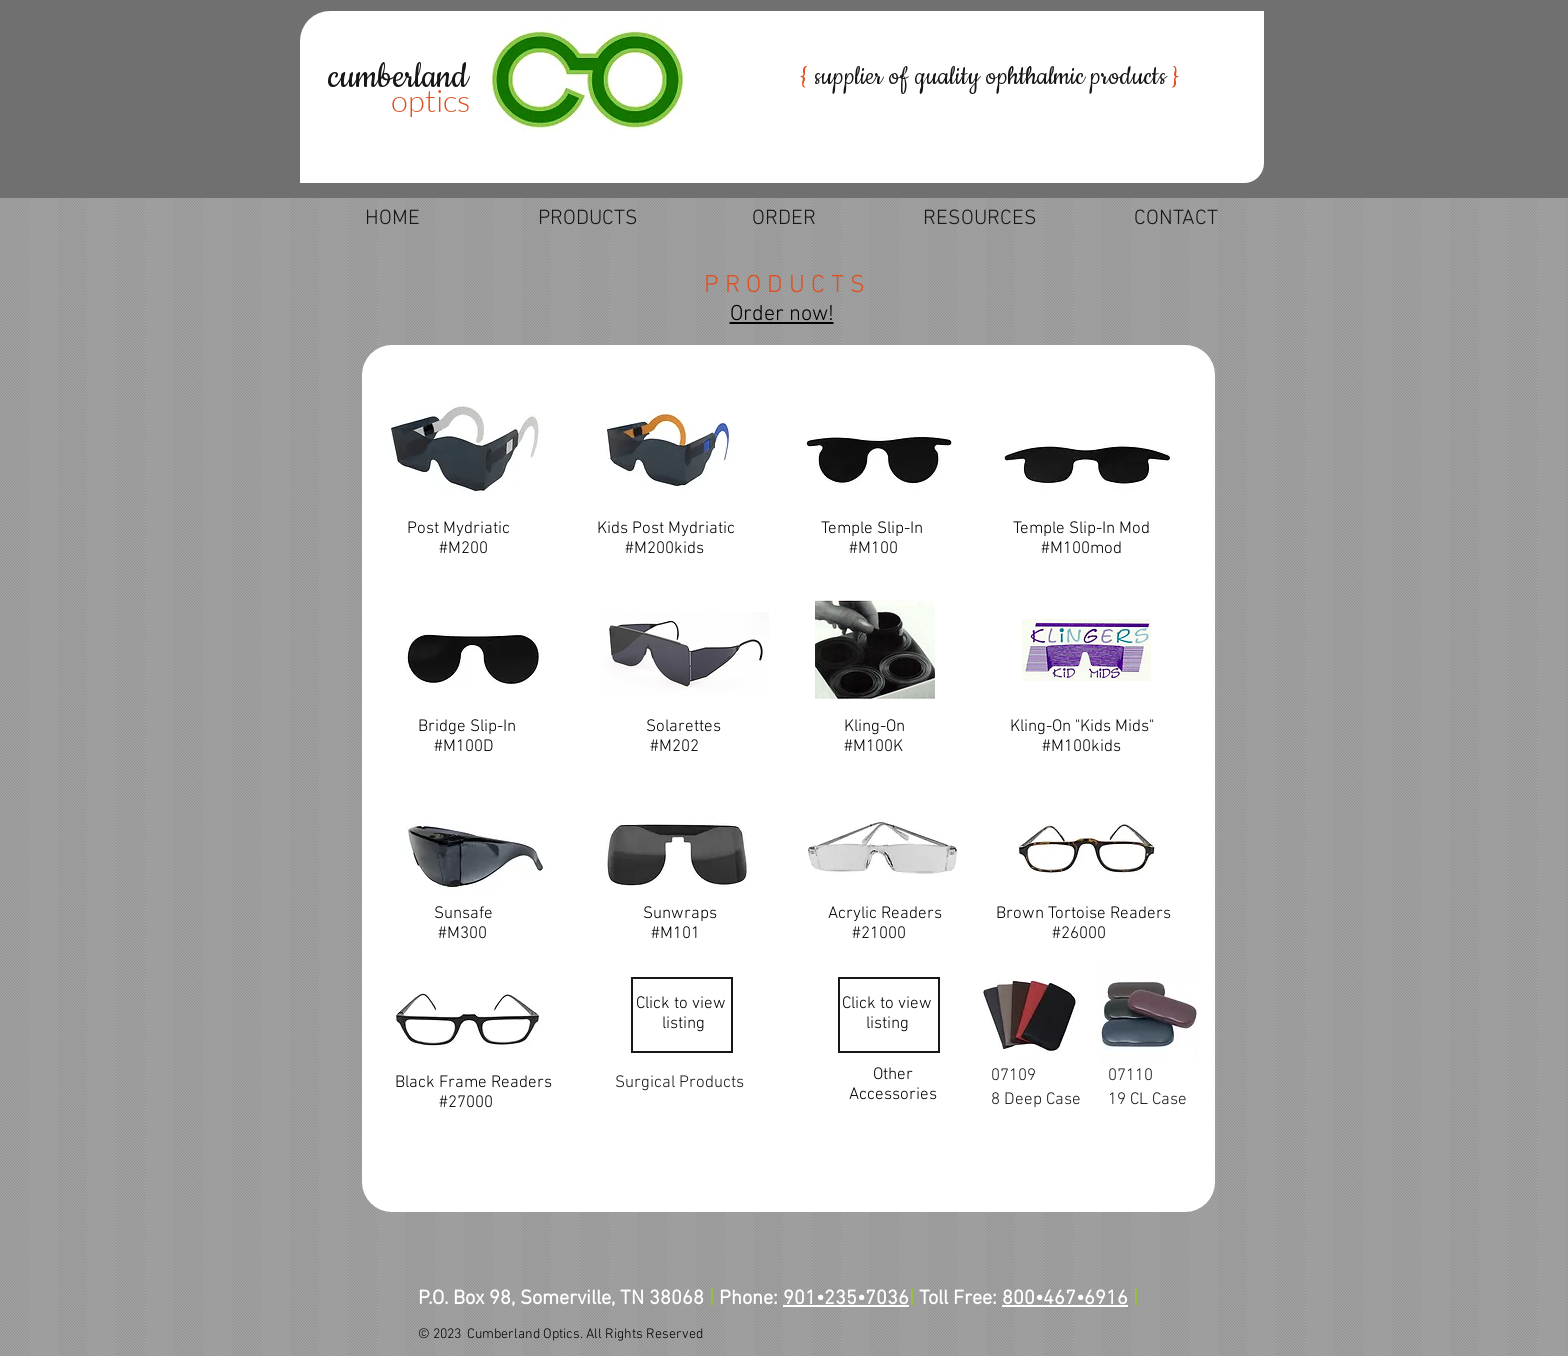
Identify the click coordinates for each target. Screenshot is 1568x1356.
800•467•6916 (1065, 1299)
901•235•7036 (846, 1299)
